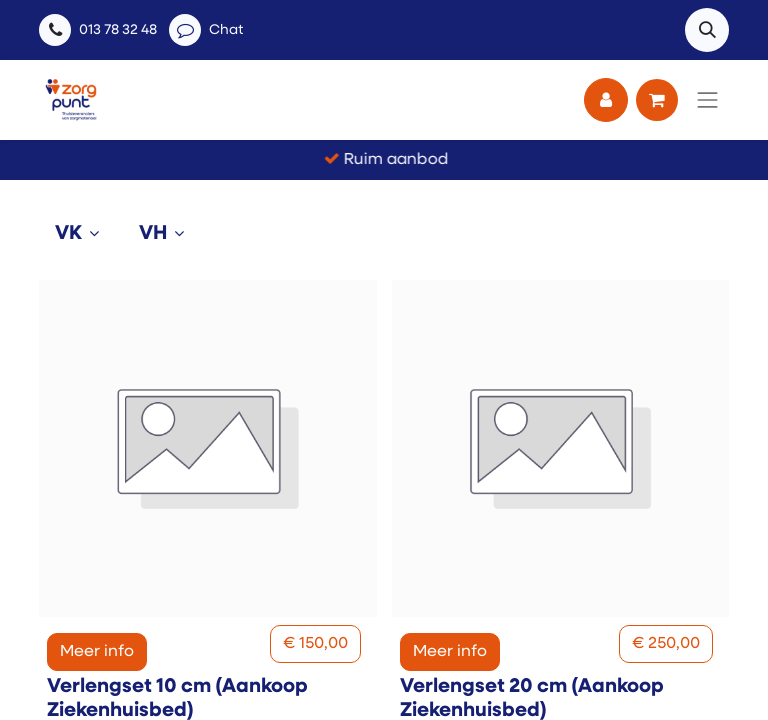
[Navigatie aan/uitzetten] (708, 100)
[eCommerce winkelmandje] (657, 100)
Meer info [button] (97, 652)
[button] (707, 30)
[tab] (81, 234)
